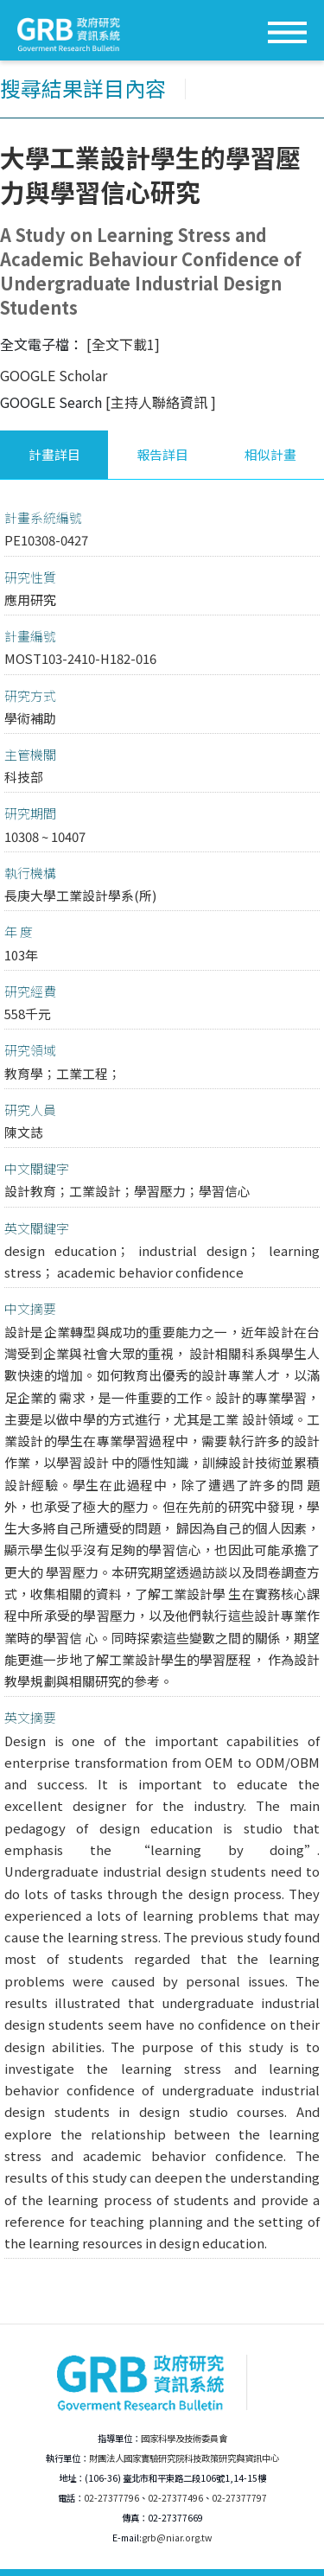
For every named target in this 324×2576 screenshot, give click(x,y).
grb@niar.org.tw (177, 2537)
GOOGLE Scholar (53, 375)
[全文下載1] (123, 344)
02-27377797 (239, 2497)
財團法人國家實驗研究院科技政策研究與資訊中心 (184, 2458)
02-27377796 (111, 2497)
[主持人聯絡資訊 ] (160, 402)
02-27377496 (175, 2497)
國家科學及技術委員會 (184, 2438)
